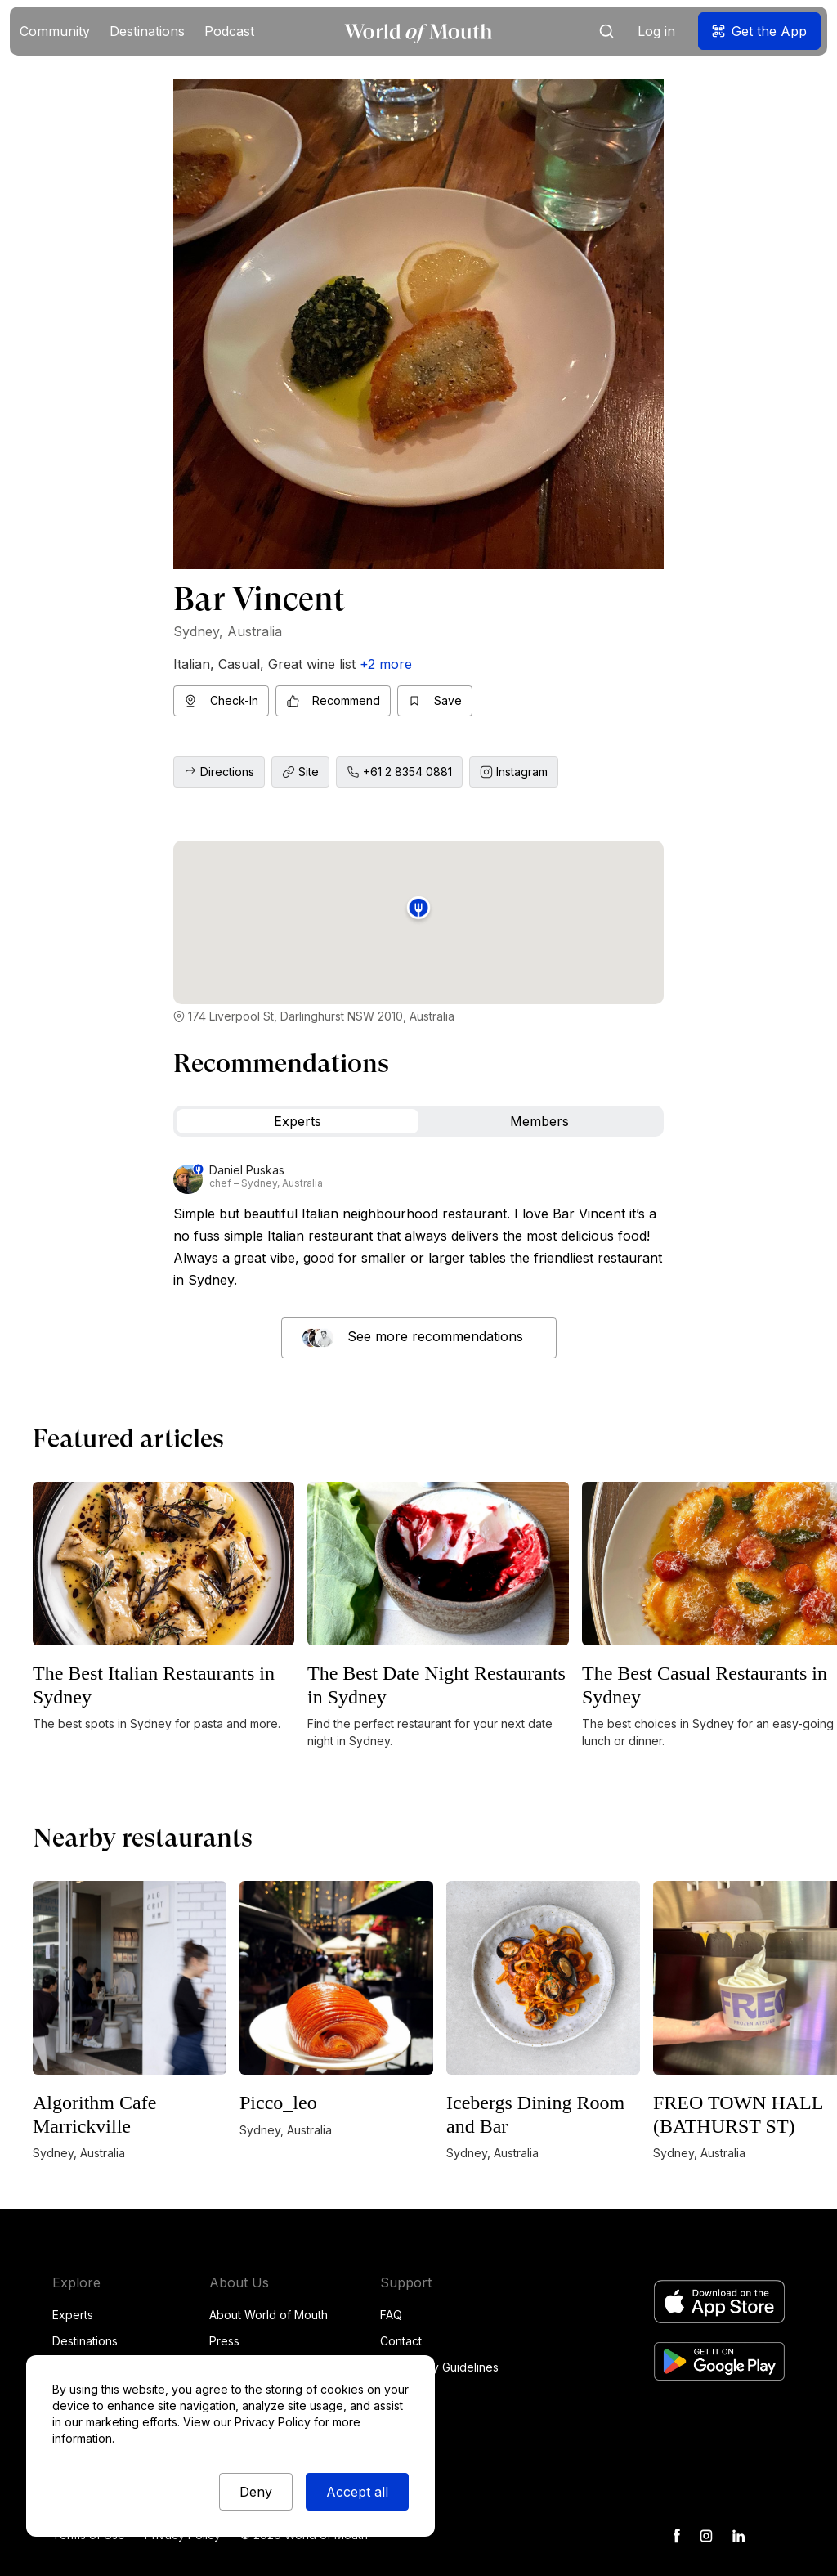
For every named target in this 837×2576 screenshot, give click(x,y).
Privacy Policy (273, 2422)
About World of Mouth (268, 2315)
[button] (54, 31)
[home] (418, 31)
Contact (401, 2341)
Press (224, 2341)
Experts (72, 2315)
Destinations (85, 2341)
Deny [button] (255, 2492)
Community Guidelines (439, 2367)
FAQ (391, 2315)
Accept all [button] (357, 2492)
